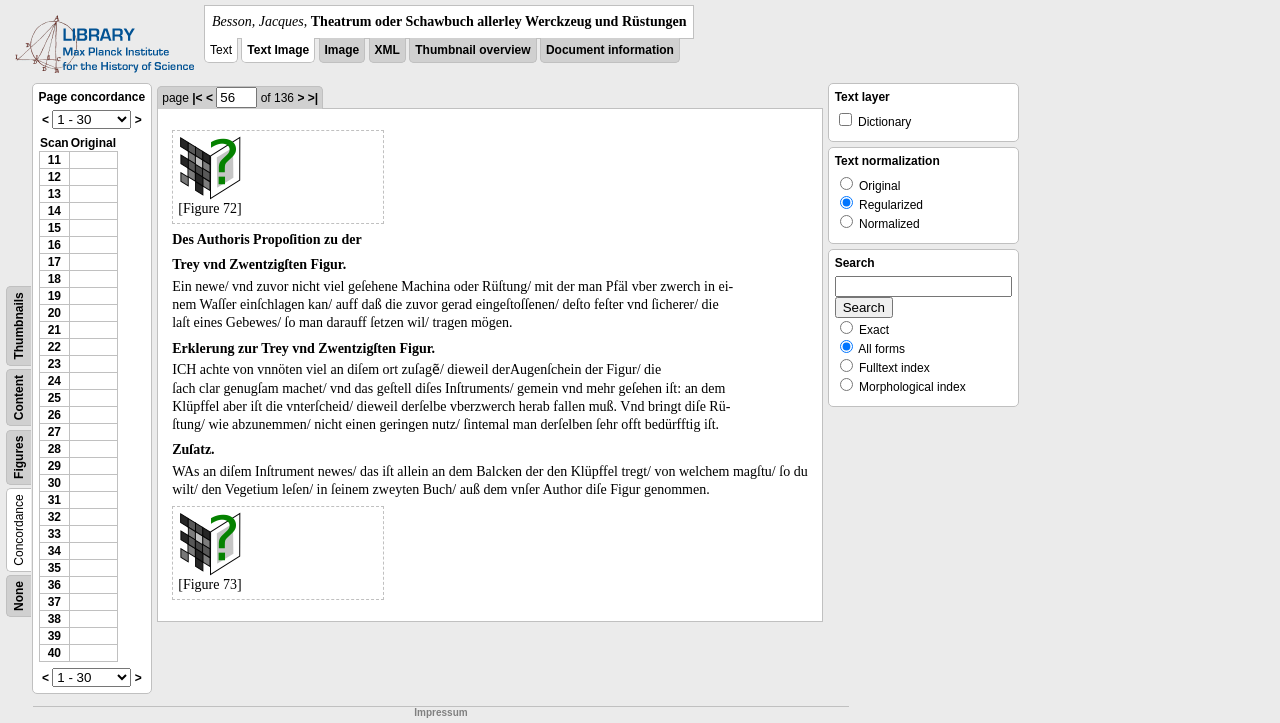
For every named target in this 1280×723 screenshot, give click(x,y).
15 (54, 228)
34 (54, 551)
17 (54, 262)
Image (342, 50)
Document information (610, 50)
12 (54, 177)
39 (54, 636)
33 (54, 534)
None (19, 596)
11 (54, 160)
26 (54, 415)
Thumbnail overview (472, 50)
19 (54, 296)
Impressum (440, 712)
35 (54, 568)
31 (54, 500)
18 (54, 279)
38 (54, 619)
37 (54, 602)
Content (19, 397)
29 (54, 466)
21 (54, 330)
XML (387, 50)
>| (313, 98)
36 (54, 585)
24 (54, 381)
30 (54, 483)
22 (54, 347)
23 (54, 364)
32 (54, 517)
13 (54, 194)
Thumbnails (19, 325)
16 (54, 245)
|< (197, 98)
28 (54, 449)
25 (54, 398)
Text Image (278, 50)
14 (54, 211)
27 (54, 432)
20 (54, 313)
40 (54, 653)
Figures (19, 457)
